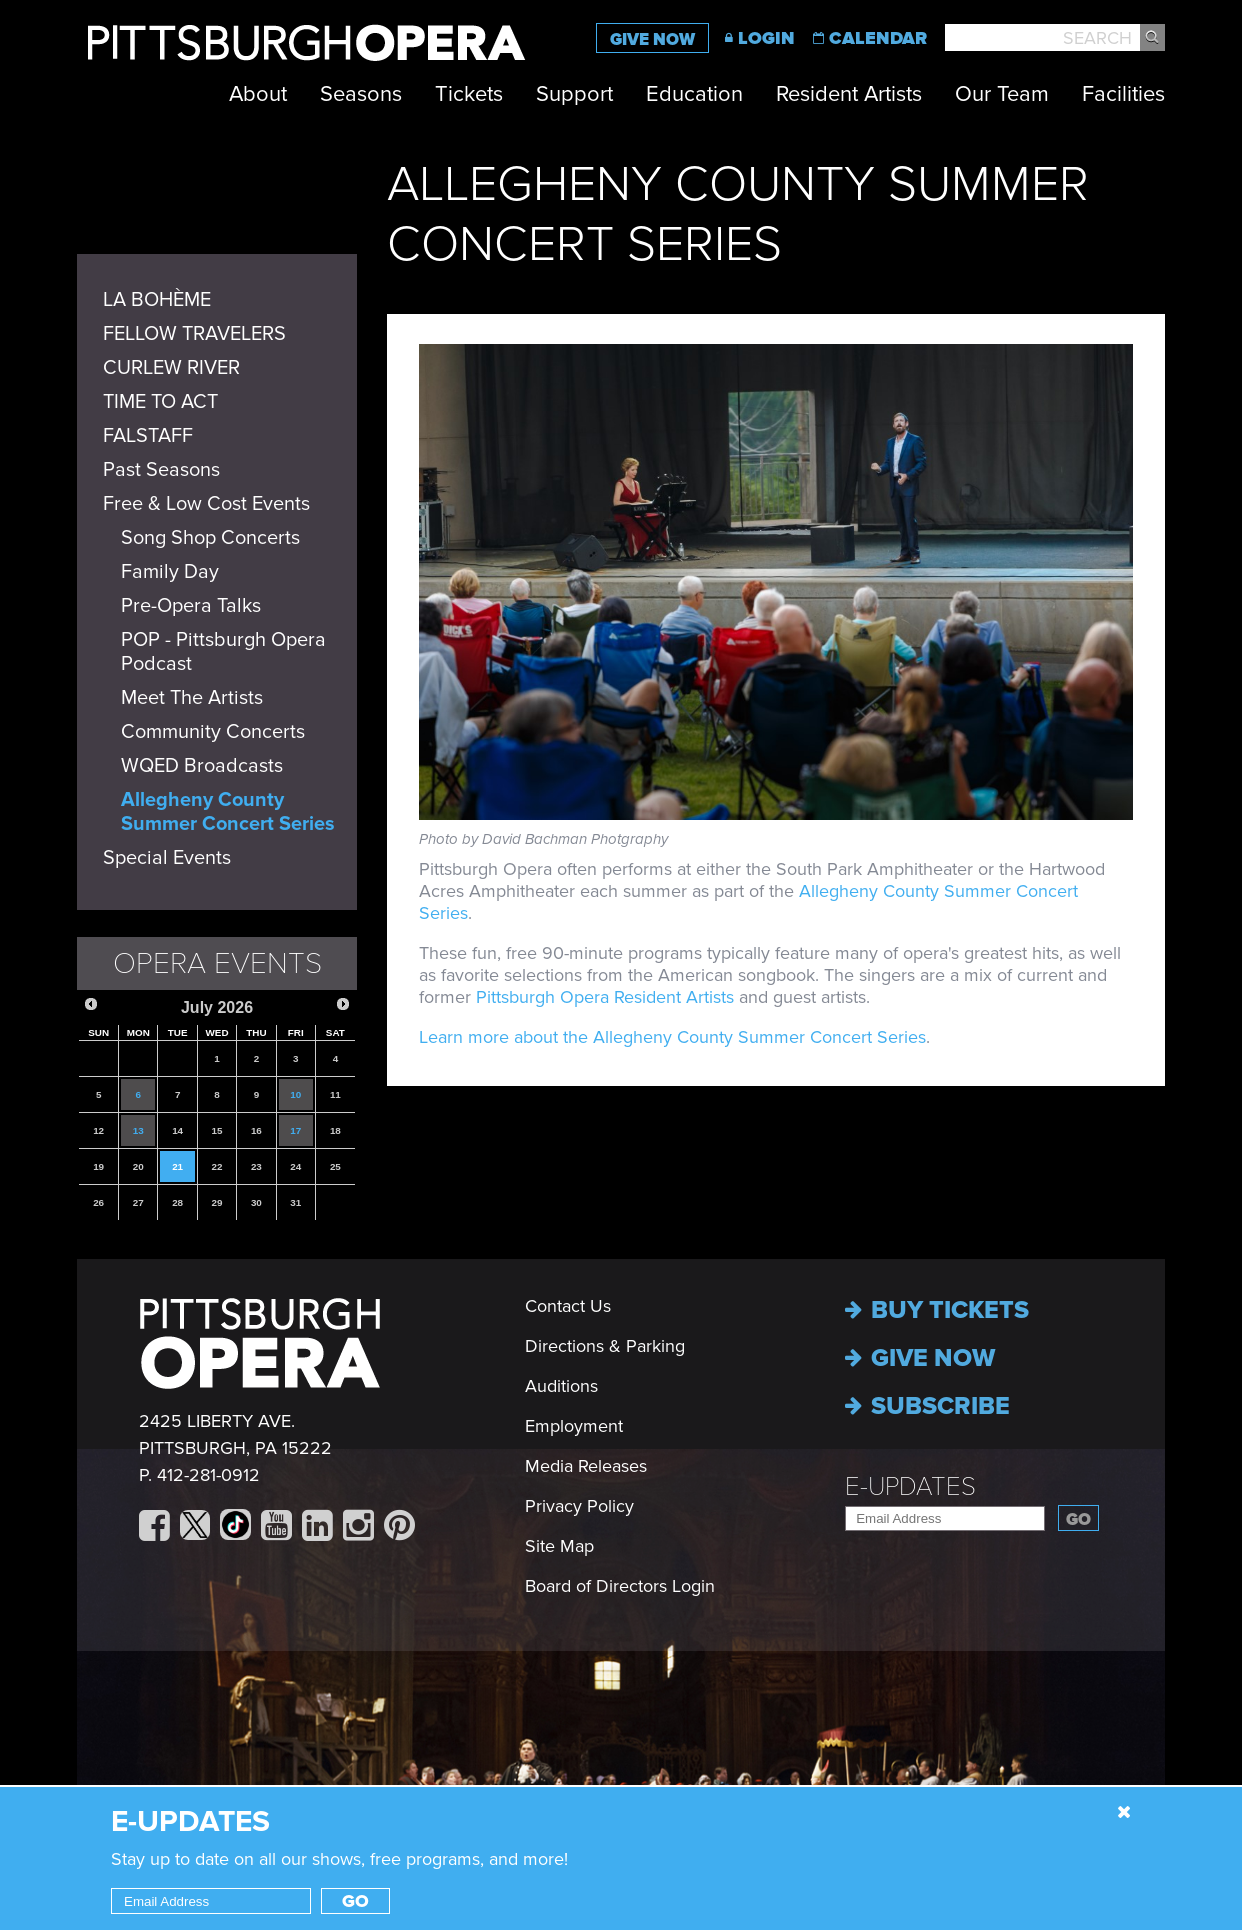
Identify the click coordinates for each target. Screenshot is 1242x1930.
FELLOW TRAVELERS (194, 334)
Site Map (559, 1546)
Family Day (170, 572)
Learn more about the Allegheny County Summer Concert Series (672, 1037)
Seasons (361, 94)
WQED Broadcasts (202, 766)
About (258, 94)
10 (295, 1094)
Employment (574, 1426)
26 (98, 1202)
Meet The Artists (192, 698)
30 (256, 1202)
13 (138, 1130)
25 (335, 1166)
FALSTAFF (148, 436)
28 (177, 1202)
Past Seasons (161, 470)
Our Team (1002, 94)
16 (256, 1130)
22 (217, 1166)
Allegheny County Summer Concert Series (228, 812)
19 (98, 1166)
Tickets (469, 94)
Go (1078, 1519)
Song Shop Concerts (210, 538)
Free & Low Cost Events (206, 504)
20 (138, 1166)
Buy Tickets (937, 1310)
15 (217, 1130)
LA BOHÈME (157, 300)
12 (98, 1130)
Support (574, 94)
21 (177, 1166)
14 (177, 1130)
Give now (920, 1358)
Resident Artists (849, 94)
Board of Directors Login (620, 1586)
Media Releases (586, 1466)
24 (295, 1166)
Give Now (652, 39)
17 (295, 1130)
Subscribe (927, 1406)
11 (335, 1094)
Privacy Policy (579, 1506)
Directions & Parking (605, 1346)
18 (335, 1130)
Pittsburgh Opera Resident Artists (605, 997)
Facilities (1123, 94)
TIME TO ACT (160, 402)
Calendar (878, 38)
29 (217, 1202)
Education (694, 94)
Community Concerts (213, 732)
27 (138, 1202)
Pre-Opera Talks (191, 606)
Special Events (167, 858)
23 (256, 1166)
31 (295, 1202)
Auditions (561, 1386)
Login (766, 38)
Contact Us (568, 1306)
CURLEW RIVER (171, 368)
